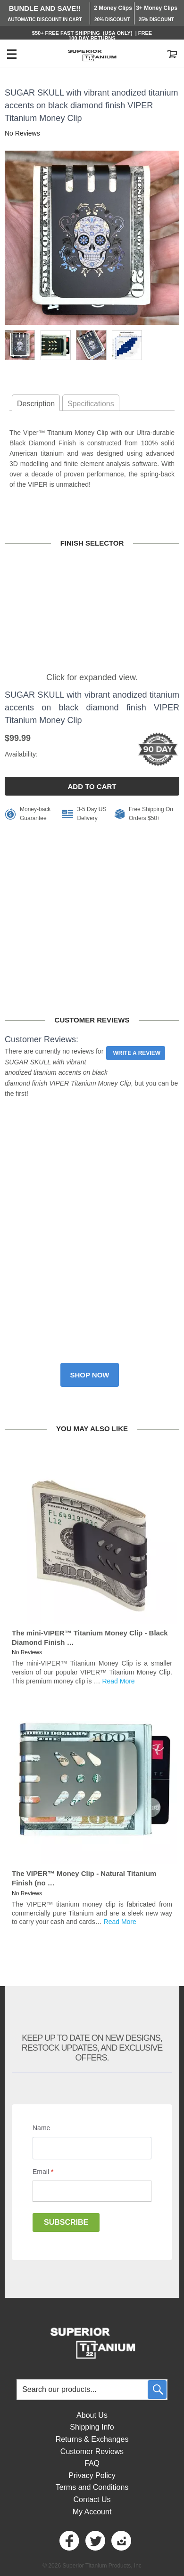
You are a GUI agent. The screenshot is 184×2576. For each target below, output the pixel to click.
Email (43, 2171)
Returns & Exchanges (92, 2439)
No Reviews (22, 133)
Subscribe (66, 2222)
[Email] (92, 2191)
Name (41, 2128)
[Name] (92, 2148)
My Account (92, 2512)
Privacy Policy (92, 2475)
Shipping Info (92, 2427)
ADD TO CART (91, 786)
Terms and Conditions (92, 2487)
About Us (92, 2415)
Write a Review (136, 1053)
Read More (118, 1681)
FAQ (92, 2463)
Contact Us (91, 2500)
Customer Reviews (92, 2451)
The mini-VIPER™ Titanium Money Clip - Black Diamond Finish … (90, 1637)
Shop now (89, 1375)
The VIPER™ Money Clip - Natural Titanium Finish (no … (84, 1878)
